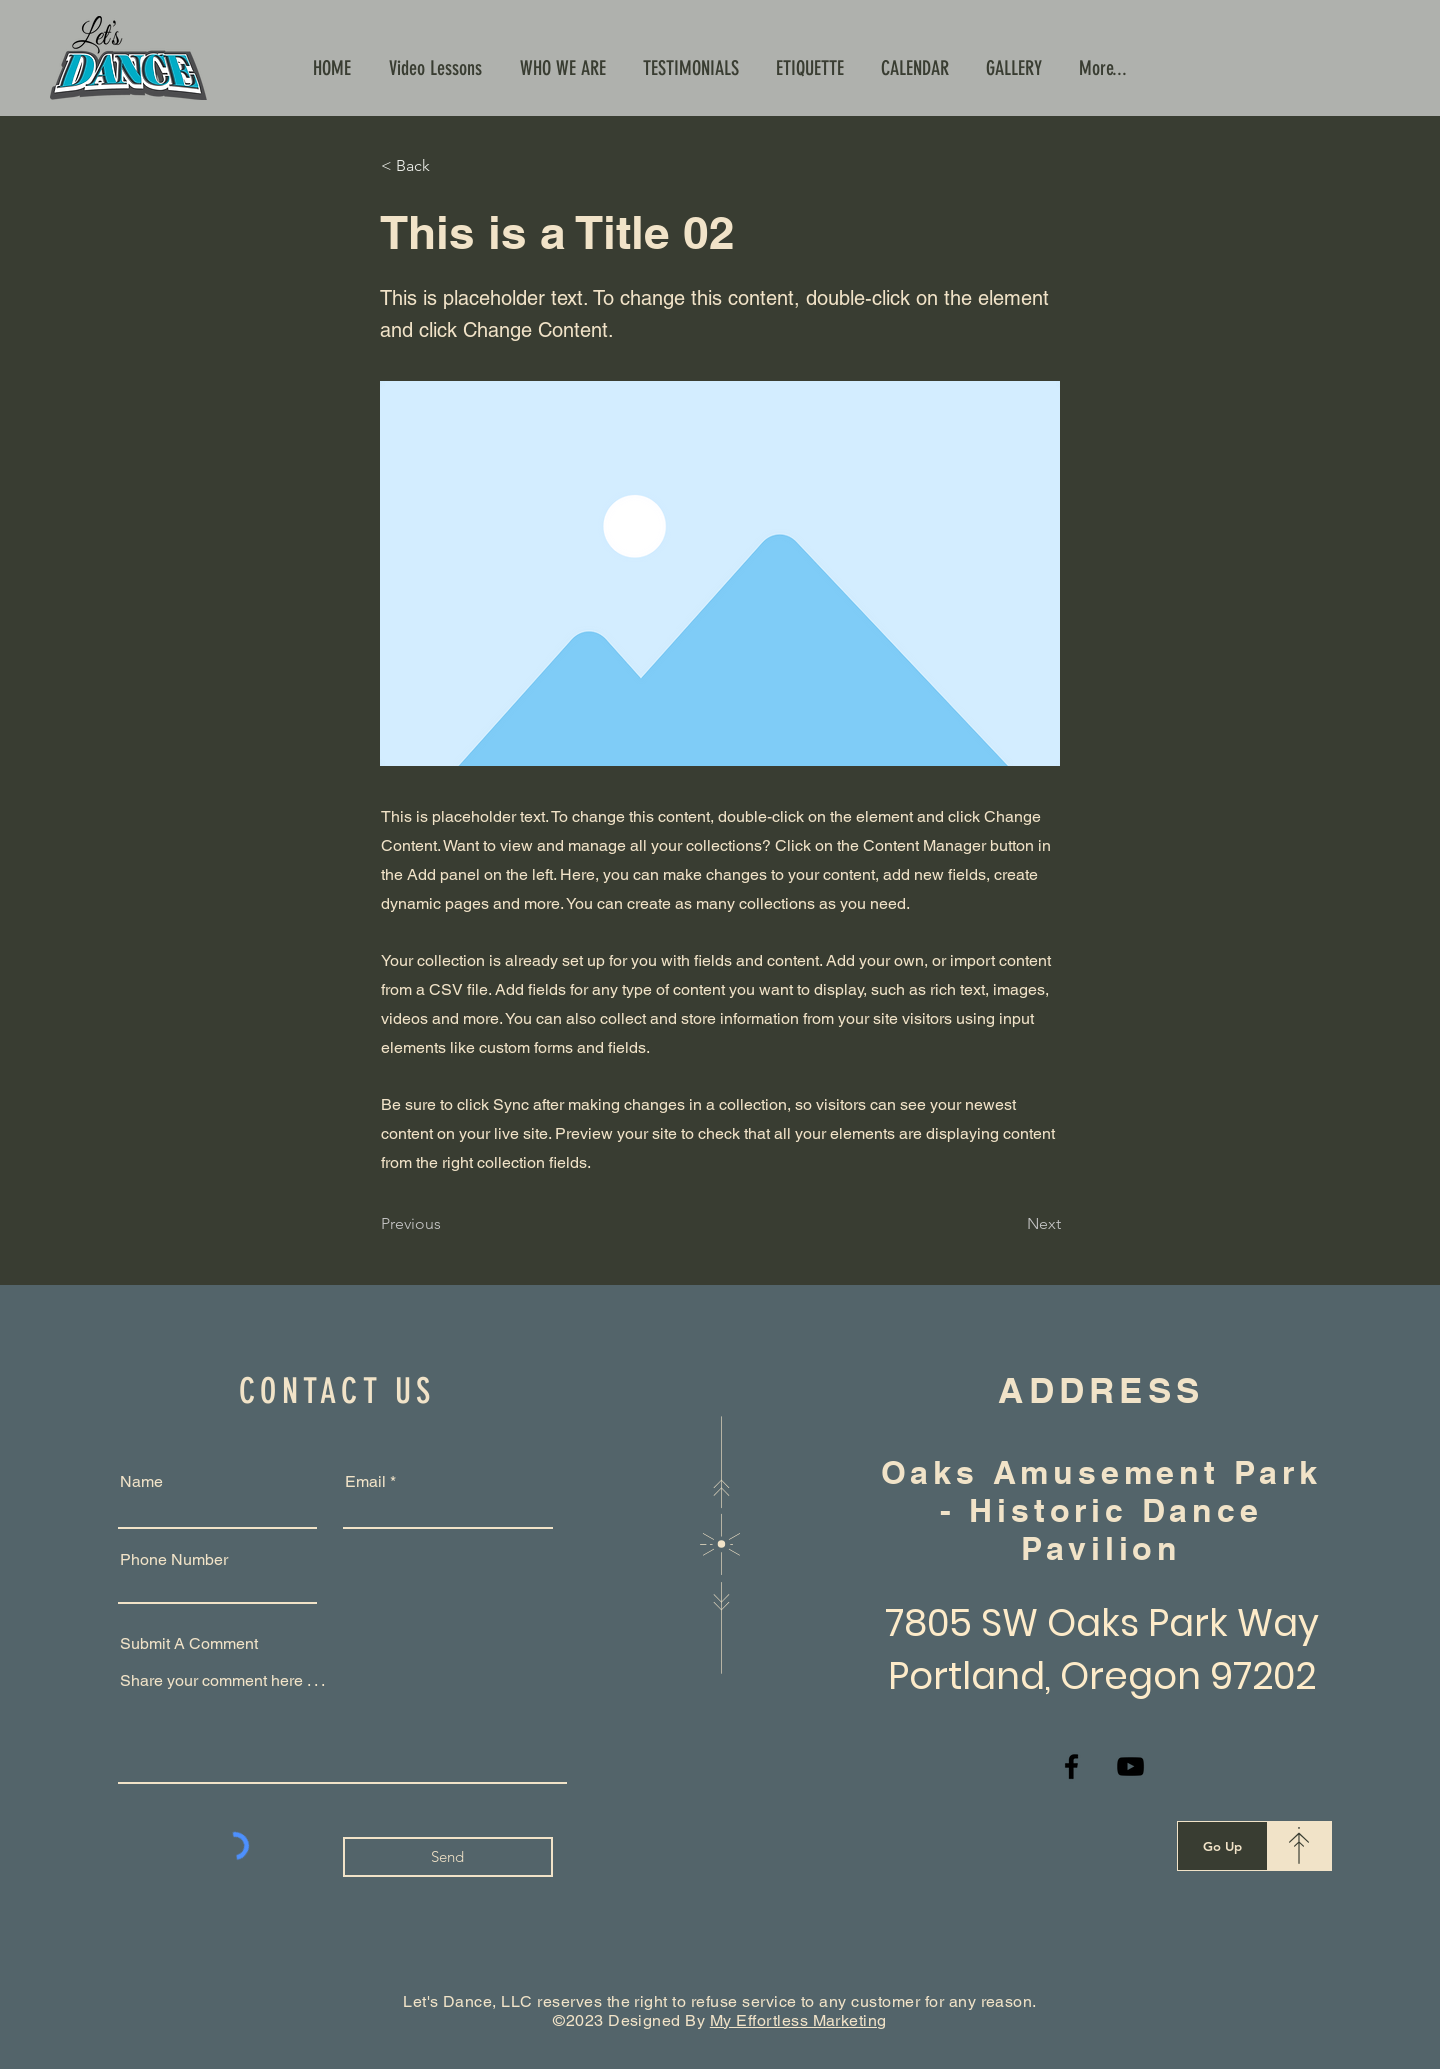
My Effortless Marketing (798, 2020)
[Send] (448, 1857)
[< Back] (447, 166)
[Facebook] (1071, 1766)
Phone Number (174, 1560)
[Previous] (447, 1224)
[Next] (1011, 1224)
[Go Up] (1222, 1846)
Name (141, 1482)
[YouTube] (1130, 1766)
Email (365, 1482)
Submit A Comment (189, 1644)
